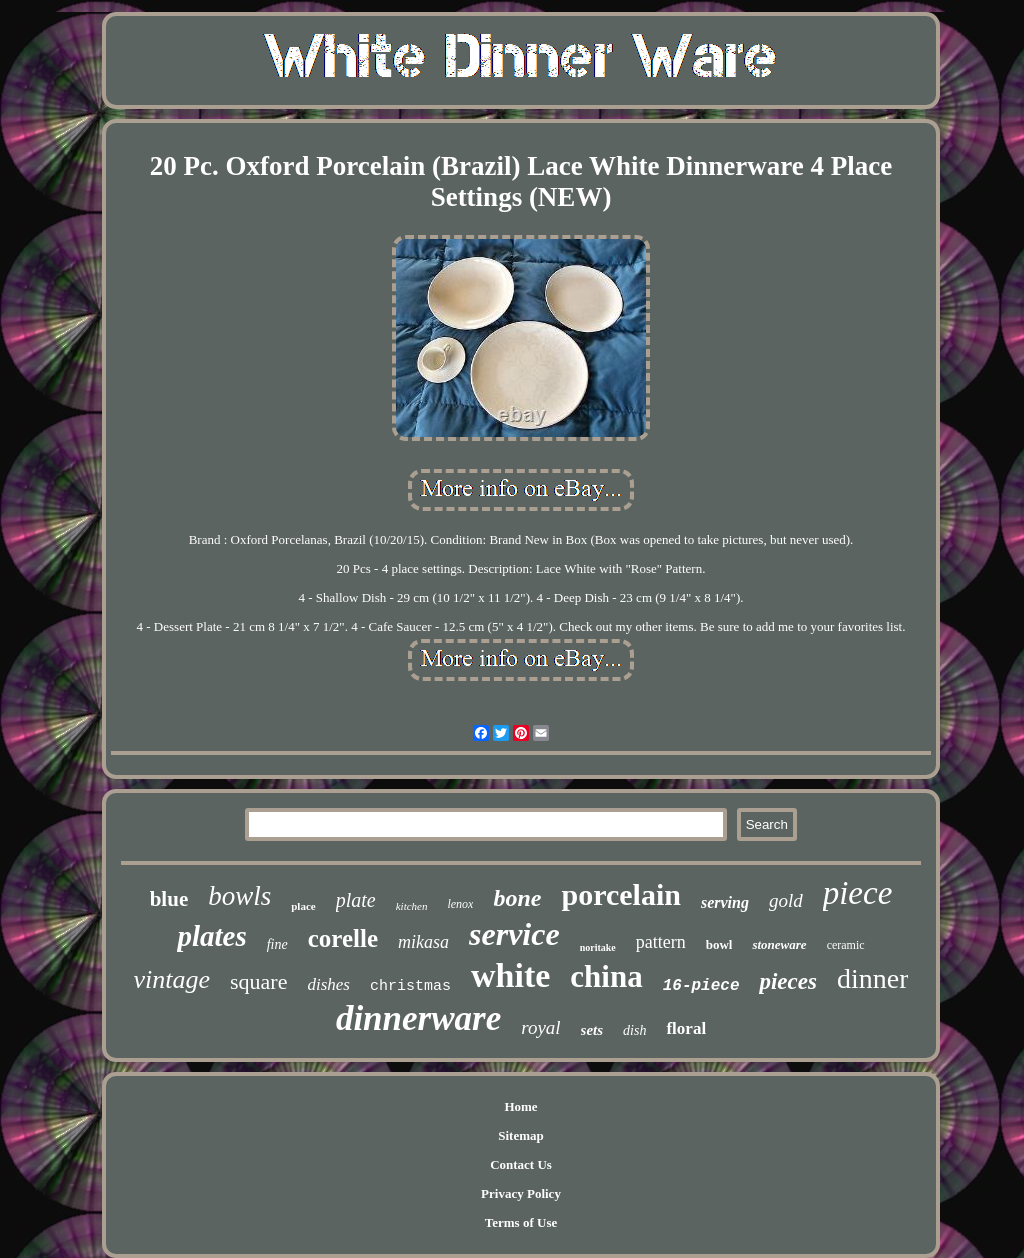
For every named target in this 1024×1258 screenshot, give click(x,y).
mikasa (423, 942)
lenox (460, 904)
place (303, 906)
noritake (598, 947)
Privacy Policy (521, 1193)
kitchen (412, 906)
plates (211, 936)
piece (858, 893)
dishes (328, 984)
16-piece (701, 986)
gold (786, 900)
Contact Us (521, 1164)
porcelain (620, 894)
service (514, 934)
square (258, 981)
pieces (787, 981)
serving (725, 902)
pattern (661, 942)
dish (634, 1030)
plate (356, 900)
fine (277, 944)
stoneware (779, 944)
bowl (719, 944)
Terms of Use (521, 1222)
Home (520, 1106)
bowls (239, 896)
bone (517, 898)
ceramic (846, 945)
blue (169, 899)
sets (592, 1030)
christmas (410, 986)
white (510, 975)
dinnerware (418, 1018)
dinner (873, 978)
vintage (172, 979)
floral (686, 1028)
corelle (343, 938)
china (606, 976)
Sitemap (521, 1135)
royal (540, 1027)
